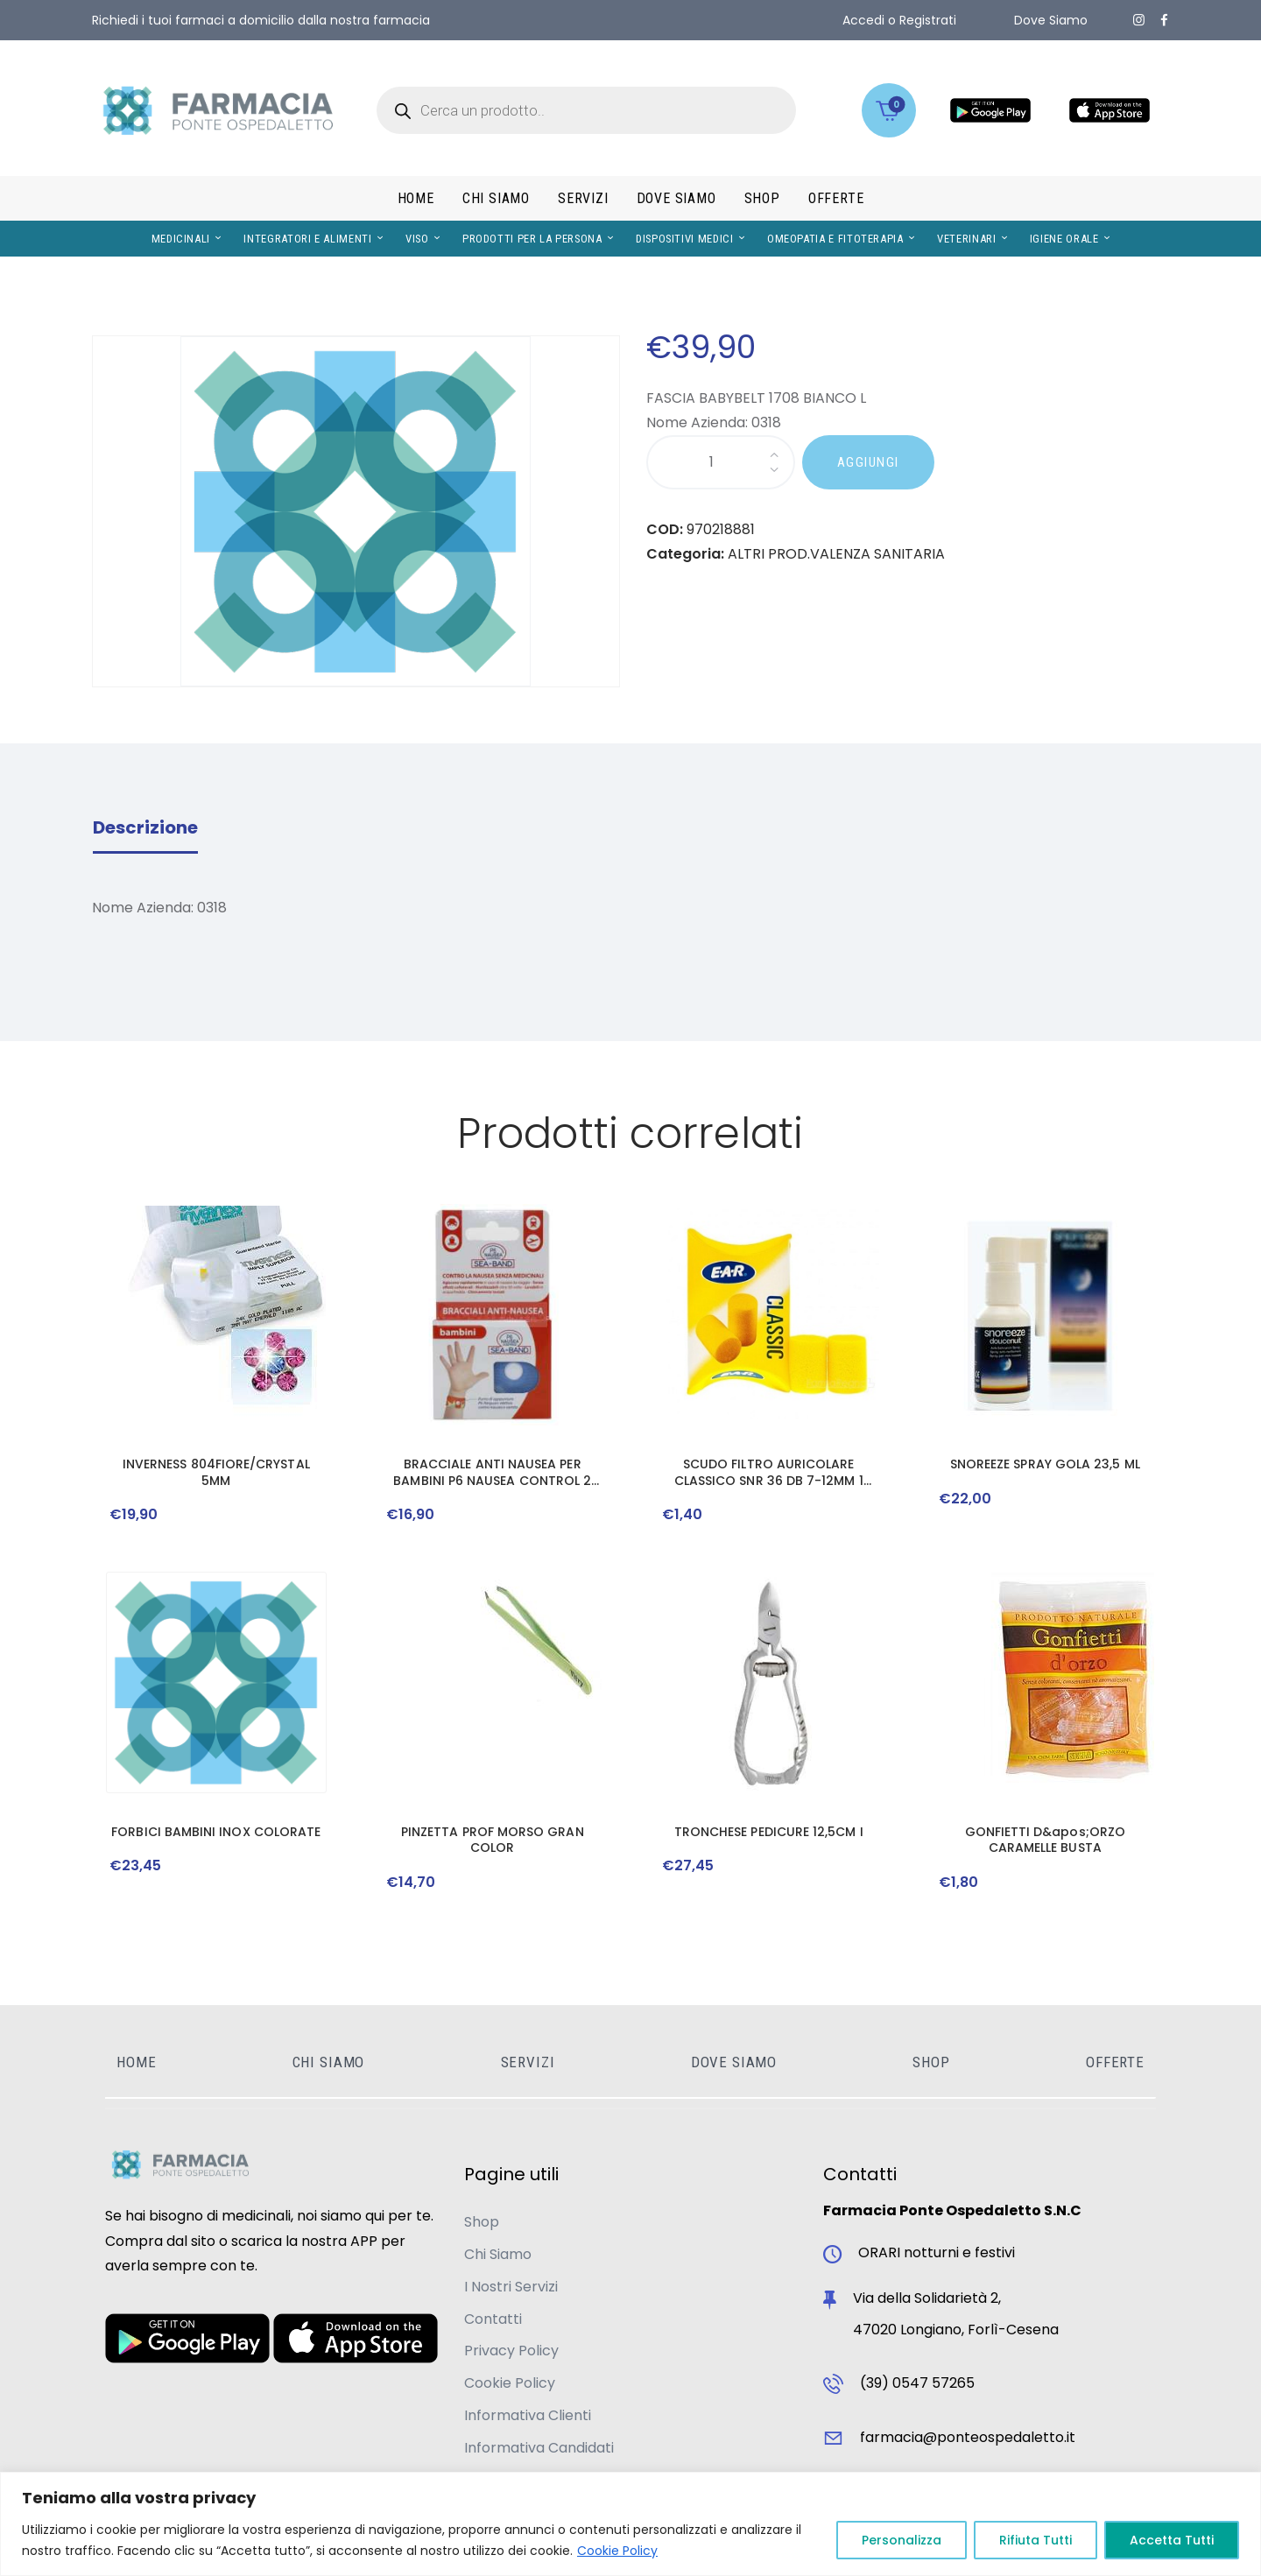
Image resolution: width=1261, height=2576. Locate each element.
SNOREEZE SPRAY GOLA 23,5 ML (1045, 1464)
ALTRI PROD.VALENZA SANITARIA (836, 554)
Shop (481, 2222)
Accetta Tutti (1172, 2540)
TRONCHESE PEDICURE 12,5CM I (768, 1832)
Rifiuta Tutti (1035, 2540)
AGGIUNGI (868, 462)
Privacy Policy (511, 2350)
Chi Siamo (498, 2254)
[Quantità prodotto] (720, 462)
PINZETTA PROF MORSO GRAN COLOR (492, 1839)
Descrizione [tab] (145, 827)
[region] (630, 2524)
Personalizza (901, 2540)
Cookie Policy (617, 2550)
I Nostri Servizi (511, 2287)
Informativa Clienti (527, 2415)
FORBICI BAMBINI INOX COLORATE (216, 1832)
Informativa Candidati (539, 2448)
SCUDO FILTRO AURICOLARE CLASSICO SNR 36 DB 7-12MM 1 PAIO (768, 1472)
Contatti (493, 2319)
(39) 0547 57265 (917, 2383)
